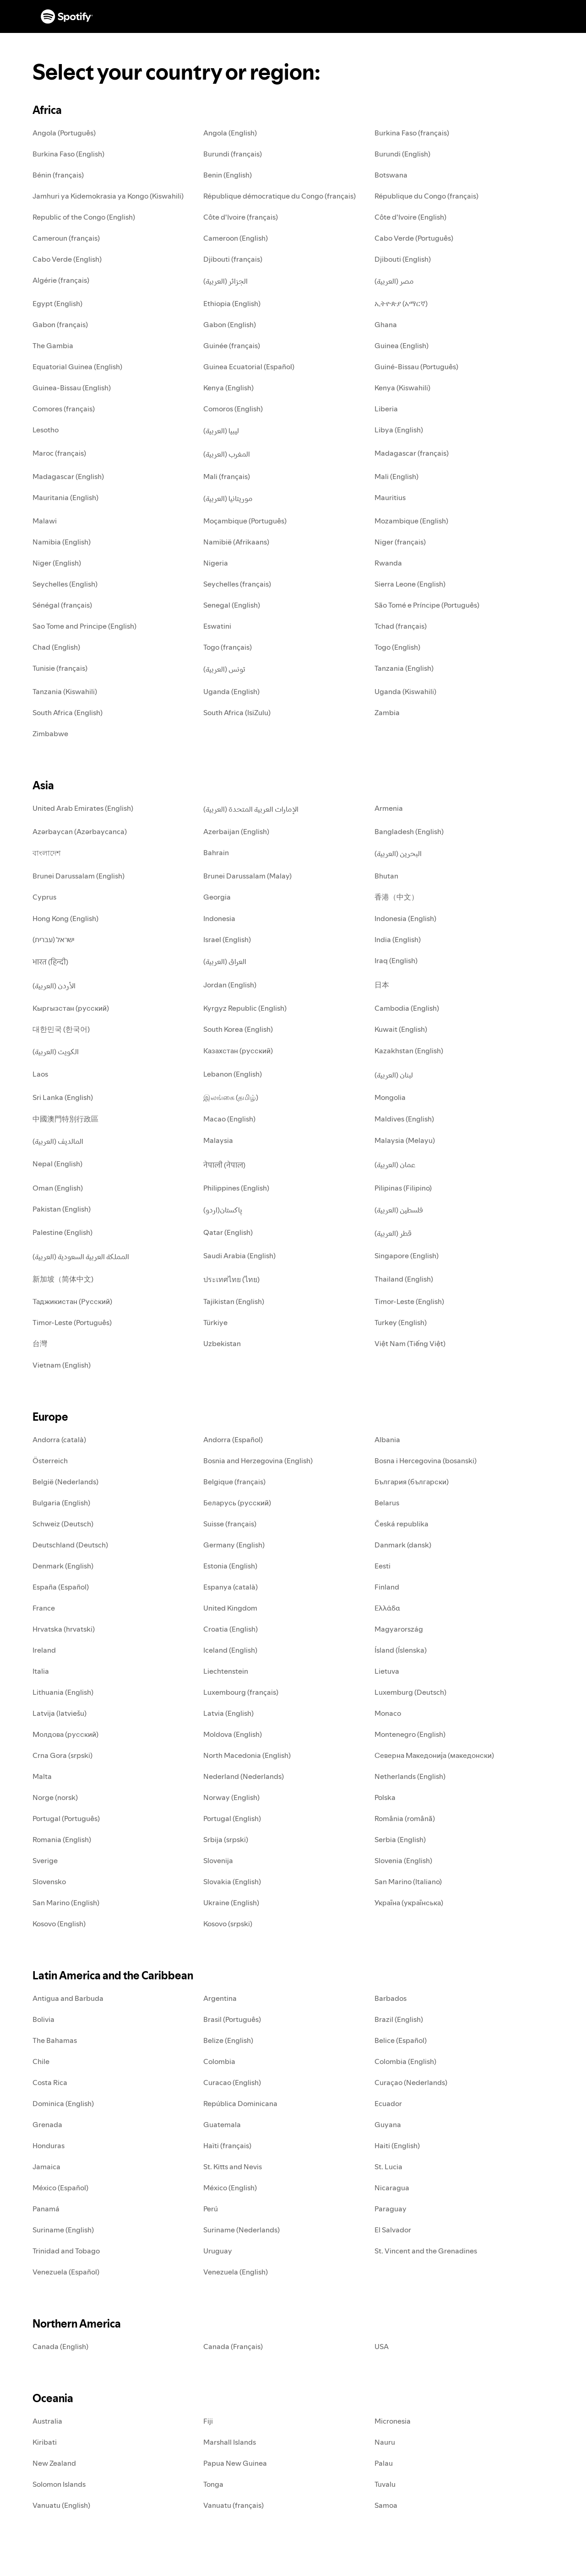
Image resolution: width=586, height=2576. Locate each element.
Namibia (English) (62, 542)
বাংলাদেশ (46, 853)
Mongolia (390, 1097)
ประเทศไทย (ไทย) (231, 1279)
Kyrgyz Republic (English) (245, 1008)
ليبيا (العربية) (221, 431)
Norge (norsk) (55, 1797)
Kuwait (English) (400, 1029)
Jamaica (46, 2166)
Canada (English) (60, 2346)
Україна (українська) (408, 1902)
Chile (41, 2061)
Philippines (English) (236, 1188)
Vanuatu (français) (233, 2505)
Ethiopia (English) (231, 303)
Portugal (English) (232, 1818)
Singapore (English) (406, 1255)
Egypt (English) (57, 303)
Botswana (390, 175)
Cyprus (44, 897)
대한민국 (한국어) (61, 1029)
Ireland (44, 1650)
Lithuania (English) (63, 1692)
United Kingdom (230, 1608)
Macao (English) (229, 1119)
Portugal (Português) (66, 1818)
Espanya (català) (230, 1587)
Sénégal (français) (62, 605)
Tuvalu (385, 2484)
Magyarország (398, 1629)
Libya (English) (398, 430)
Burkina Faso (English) (68, 154)
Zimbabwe (50, 733)
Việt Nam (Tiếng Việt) (409, 1343)
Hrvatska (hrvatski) (64, 1629)
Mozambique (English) (411, 521)
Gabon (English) (229, 324)
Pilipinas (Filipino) (403, 1188)
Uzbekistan (222, 1343)
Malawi (45, 521)
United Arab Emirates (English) (83, 808)
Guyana (387, 2124)
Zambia (387, 712)
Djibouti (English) (402, 259)
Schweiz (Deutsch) (63, 1524)
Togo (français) (227, 647)
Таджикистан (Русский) (72, 1301)
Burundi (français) (232, 154)
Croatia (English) (230, 1629)
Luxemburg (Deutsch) (410, 1692)
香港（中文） (396, 897)
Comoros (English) (233, 409)
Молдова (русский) (65, 1734)
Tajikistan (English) (233, 1301)
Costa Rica (50, 2082)
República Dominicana (240, 2103)
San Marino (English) (66, 1902)
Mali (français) (226, 476)
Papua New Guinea (235, 2463)
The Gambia (53, 345)
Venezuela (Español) (66, 2272)
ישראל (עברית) (53, 939)
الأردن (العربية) (54, 986)
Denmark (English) (63, 1566)
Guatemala (222, 2124)
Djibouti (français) (232, 259)
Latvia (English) (228, 1713)
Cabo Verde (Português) (413, 238)
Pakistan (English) (62, 1209)
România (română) (404, 1818)
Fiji (208, 2421)
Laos (40, 1074)
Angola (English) (230, 133)
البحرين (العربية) (398, 853)
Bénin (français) (58, 175)
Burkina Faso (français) (411, 133)
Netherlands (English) (409, 1776)
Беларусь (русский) (237, 1503)
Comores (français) (64, 409)
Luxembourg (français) (240, 1692)
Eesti (382, 1566)
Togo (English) (397, 647)
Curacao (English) (232, 2082)
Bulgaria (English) (61, 1503)
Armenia (388, 808)
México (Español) (60, 2188)
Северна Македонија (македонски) (434, 1755)
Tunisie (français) (60, 668)
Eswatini (217, 626)
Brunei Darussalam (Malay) (247, 876)
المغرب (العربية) (226, 454)
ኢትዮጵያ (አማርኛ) (401, 303)
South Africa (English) (68, 712)
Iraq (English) (396, 960)
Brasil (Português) (232, 2019)
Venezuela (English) (235, 2272)
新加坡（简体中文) (63, 1279)
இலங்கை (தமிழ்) (230, 1097)
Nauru (384, 2442)
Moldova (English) (232, 1734)
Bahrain (216, 852)
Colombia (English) (405, 2061)
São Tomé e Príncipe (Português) (426, 605)
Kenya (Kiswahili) (402, 388)
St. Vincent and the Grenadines (425, 2251)
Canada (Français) (233, 2346)
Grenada (47, 2124)
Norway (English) (231, 1797)
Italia (41, 1671)
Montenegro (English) (409, 1734)
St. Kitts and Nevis (232, 2166)
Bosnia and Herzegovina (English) (258, 1460)
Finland (386, 1587)
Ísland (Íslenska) (400, 1650)
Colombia (219, 2061)
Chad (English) (56, 647)
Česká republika (401, 1524)
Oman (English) (58, 1188)
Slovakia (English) (232, 1881)
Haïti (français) (227, 2145)
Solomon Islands (59, 2484)
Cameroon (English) (235, 238)
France (44, 1608)
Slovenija (218, 1860)
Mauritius (390, 497)
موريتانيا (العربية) (228, 498)
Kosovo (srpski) (227, 1924)
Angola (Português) (64, 133)
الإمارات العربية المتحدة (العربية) (250, 809)
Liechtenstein (225, 1671)
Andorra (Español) (233, 1439)
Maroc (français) (59, 453)
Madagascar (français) (411, 453)
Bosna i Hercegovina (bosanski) (425, 1460)
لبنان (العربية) (393, 1075)
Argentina (220, 1998)
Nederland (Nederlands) (243, 1776)
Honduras (49, 2145)
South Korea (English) (238, 1029)
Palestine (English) (62, 1232)
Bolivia (43, 2019)
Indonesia (219, 918)
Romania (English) (62, 1839)
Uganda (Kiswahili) (405, 691)
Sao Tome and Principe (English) (84, 626)
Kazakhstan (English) (408, 1050)
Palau (383, 2463)
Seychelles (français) (237, 584)
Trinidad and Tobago (66, 2251)
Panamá (46, 2209)
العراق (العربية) (224, 961)
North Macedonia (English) (247, 1755)
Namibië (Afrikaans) (236, 542)
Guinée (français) (231, 345)
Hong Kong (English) (65, 918)
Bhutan (386, 876)
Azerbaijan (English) (236, 831)
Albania (387, 1439)
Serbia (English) (400, 1839)
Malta (42, 1776)
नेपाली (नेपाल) (224, 1165)
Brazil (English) (398, 2019)
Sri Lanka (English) (63, 1097)
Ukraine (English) (231, 1902)
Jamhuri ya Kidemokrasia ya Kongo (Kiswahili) (108, 196)
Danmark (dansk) (402, 1545)
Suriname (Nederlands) (241, 2230)
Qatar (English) (228, 1232)
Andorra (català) (59, 1439)
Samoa (385, 2505)
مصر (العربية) (394, 281)
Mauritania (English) (65, 497)
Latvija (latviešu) (60, 1713)
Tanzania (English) (404, 668)
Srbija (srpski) (225, 1839)
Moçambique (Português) (245, 521)
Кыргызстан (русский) (71, 1008)
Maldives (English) (404, 1119)
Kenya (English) (228, 388)
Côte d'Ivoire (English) (410, 217)
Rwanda (388, 563)
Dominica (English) (63, 2103)
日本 (381, 985)
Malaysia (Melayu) (404, 1140)
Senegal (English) (231, 605)
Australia (47, 2421)
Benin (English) (227, 175)
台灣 (40, 1343)
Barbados (390, 1998)
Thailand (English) (403, 1279)
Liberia (386, 409)
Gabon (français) (60, 324)
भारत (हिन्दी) (50, 962)
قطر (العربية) (393, 1233)
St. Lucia (388, 2166)
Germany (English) (234, 1545)
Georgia (217, 897)
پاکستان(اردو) (222, 1210)
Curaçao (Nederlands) (410, 2082)
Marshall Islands (229, 2442)
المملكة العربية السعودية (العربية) (81, 1256)
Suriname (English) (63, 2230)
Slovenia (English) (403, 1860)
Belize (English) (228, 2040)
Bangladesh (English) (409, 831)
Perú (210, 2209)
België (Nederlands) (65, 1482)
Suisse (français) (229, 1524)
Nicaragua (391, 2188)
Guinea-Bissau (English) (72, 388)
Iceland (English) (230, 1650)
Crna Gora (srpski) (62, 1755)
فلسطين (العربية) (398, 1210)
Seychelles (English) (65, 584)
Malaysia (218, 1140)
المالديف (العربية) (58, 1141)
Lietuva (386, 1671)
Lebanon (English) (232, 1074)
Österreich (50, 1460)
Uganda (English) (231, 691)
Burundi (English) (402, 154)
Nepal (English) (57, 1164)
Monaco (387, 1713)
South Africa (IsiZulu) (237, 712)
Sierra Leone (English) (409, 584)
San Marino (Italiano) (408, 1881)
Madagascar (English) (68, 476)
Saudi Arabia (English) (239, 1255)
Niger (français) (400, 542)
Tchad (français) (400, 626)
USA (381, 2346)
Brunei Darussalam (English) (79, 876)
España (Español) (61, 1587)
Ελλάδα (387, 1608)
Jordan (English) (229, 985)
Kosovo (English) (59, 1924)
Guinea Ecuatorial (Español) (248, 366)
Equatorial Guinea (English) (77, 366)
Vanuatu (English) (61, 2505)
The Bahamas (55, 2040)
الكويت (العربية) (56, 1051)
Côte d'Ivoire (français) (240, 217)
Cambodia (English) (406, 1008)
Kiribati (45, 2442)
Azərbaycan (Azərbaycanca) (80, 831)
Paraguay (390, 2209)
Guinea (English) (401, 345)
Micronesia (392, 2421)
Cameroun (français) (66, 238)
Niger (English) (57, 563)
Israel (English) (227, 939)
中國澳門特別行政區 (65, 1119)
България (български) (411, 1482)
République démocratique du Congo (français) (279, 196)
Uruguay (217, 2251)
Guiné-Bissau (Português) (416, 366)
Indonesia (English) (405, 918)
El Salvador (392, 2230)
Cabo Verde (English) (67, 259)
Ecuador (388, 2103)
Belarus (386, 1503)
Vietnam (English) (62, 1365)
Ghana (385, 324)
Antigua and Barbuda (68, 1998)
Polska (385, 1797)
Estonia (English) (230, 1566)
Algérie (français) (61, 280)
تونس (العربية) (224, 669)
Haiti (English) (397, 2145)
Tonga (213, 2484)
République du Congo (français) (426, 196)
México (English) (230, 2188)
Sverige (45, 1860)
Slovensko (49, 1881)
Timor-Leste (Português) (72, 1322)
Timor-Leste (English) (409, 1301)
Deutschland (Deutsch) (70, 1545)
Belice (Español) (400, 2040)
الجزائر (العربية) (225, 281)
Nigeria (215, 563)
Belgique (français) (234, 1482)
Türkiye (215, 1322)
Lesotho (46, 430)
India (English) (397, 939)
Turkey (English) (400, 1322)
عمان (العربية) (395, 1164)
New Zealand (54, 2463)
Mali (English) (396, 476)
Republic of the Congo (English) (84, 217)
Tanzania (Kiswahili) (65, 691)
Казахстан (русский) (238, 1050)
